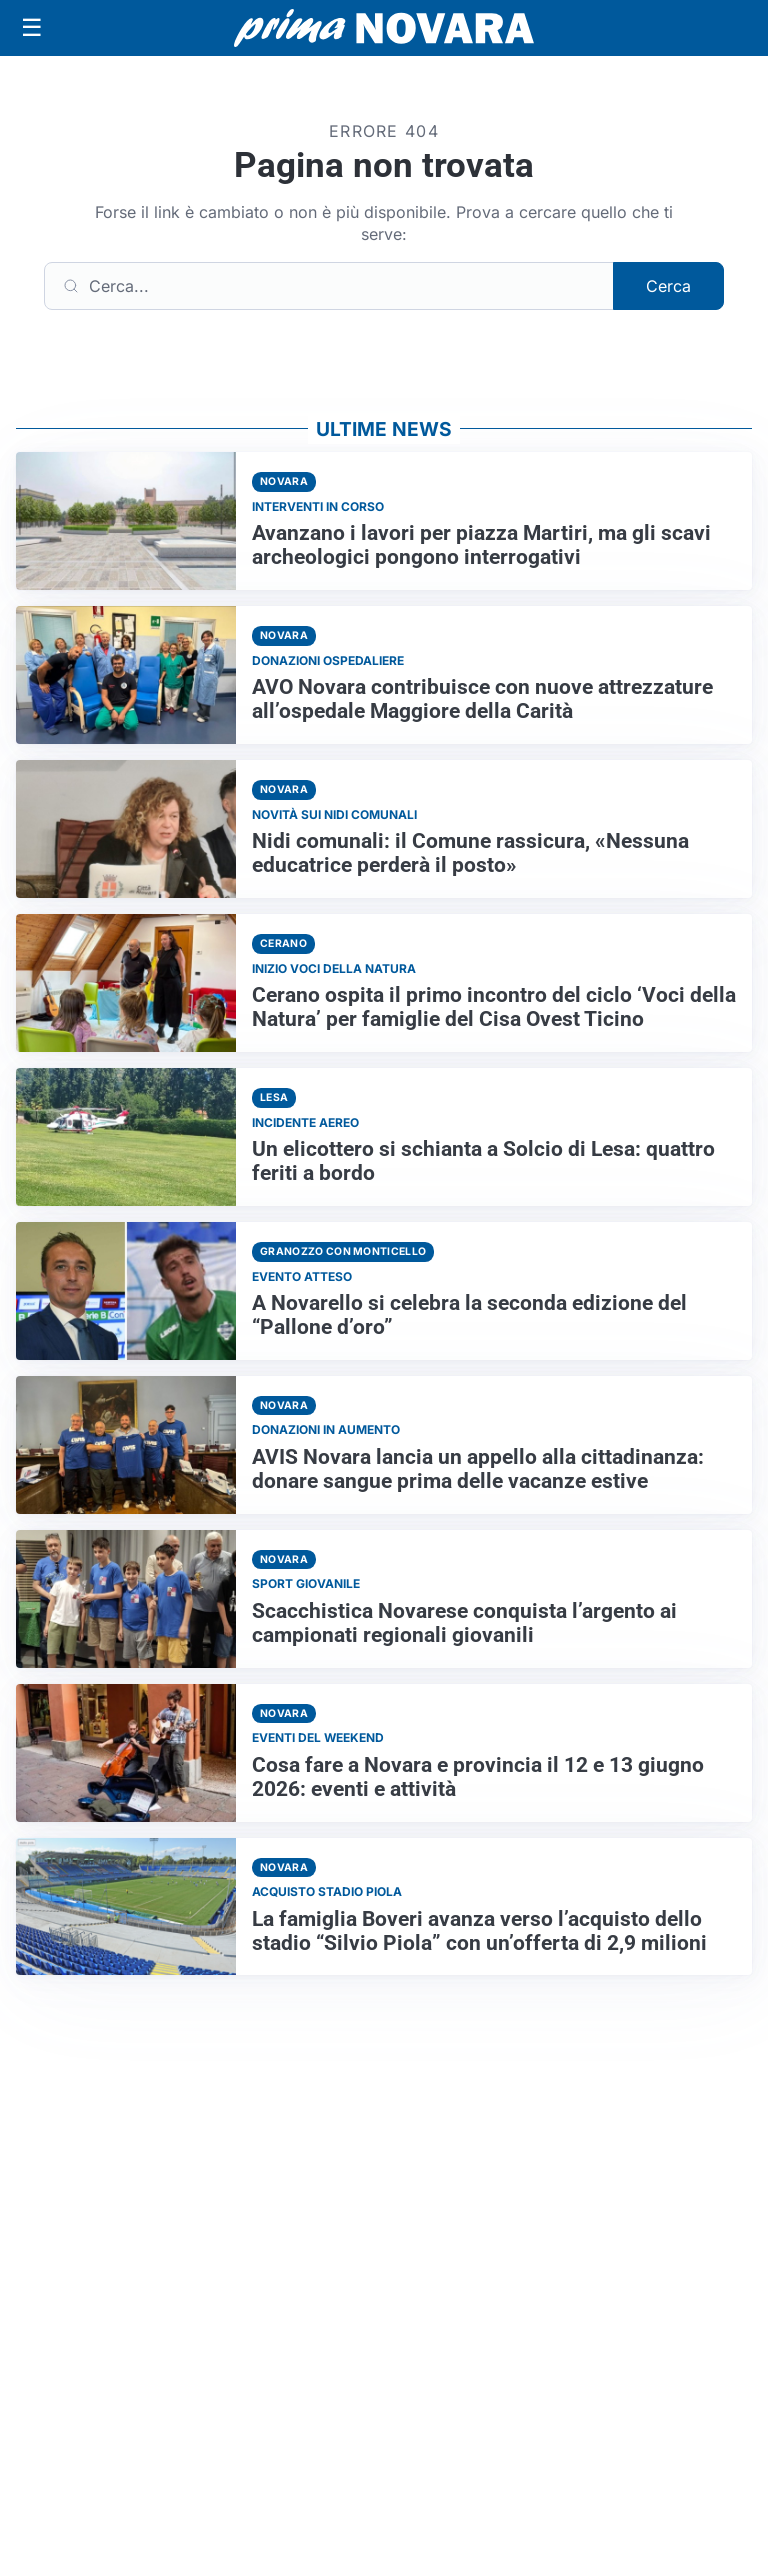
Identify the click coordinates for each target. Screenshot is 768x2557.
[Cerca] (329, 286)
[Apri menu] (32, 28)
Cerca (668, 286)
